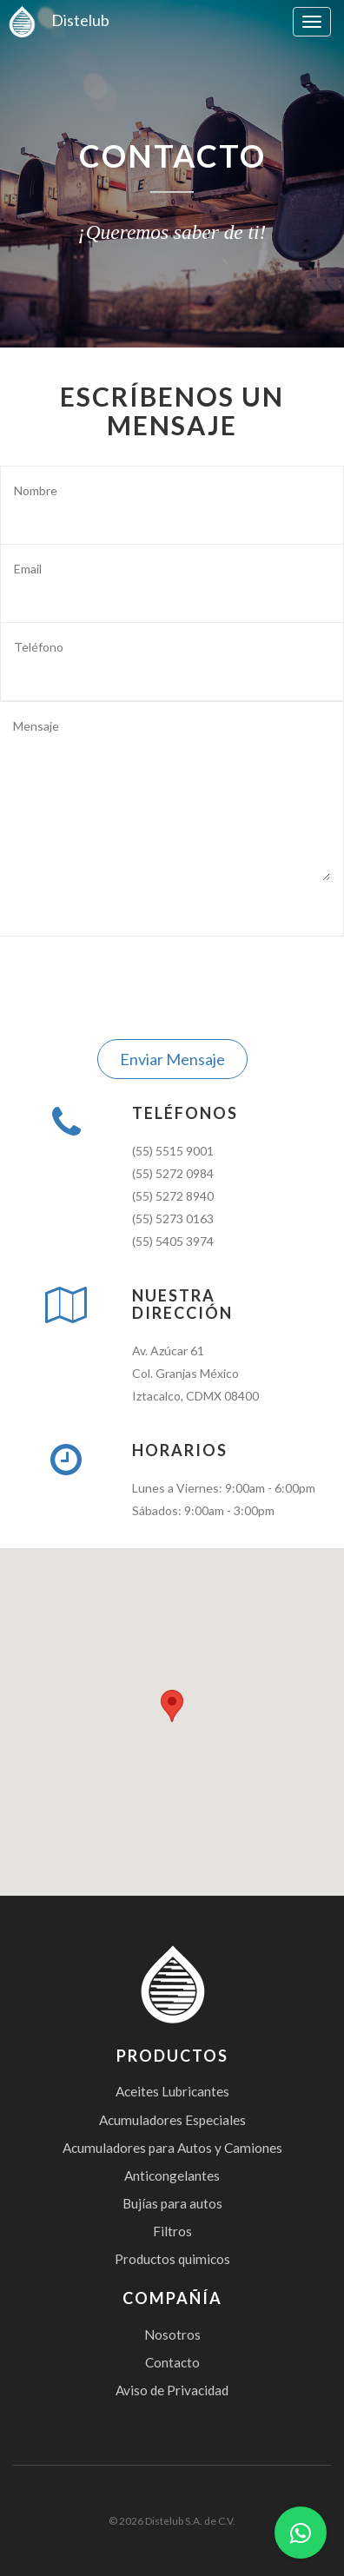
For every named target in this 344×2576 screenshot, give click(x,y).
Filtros (172, 2231)
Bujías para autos (172, 2203)
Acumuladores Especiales (172, 2120)
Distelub (54, 20)
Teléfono (38, 646)
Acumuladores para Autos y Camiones (172, 2147)
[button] (172, 1706)
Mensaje (36, 725)
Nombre (35, 490)
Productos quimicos (172, 2259)
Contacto (172, 2362)
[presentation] (172, 988)
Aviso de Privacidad (172, 2390)
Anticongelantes (172, 2175)
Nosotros (172, 2334)
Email (28, 568)
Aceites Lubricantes (172, 2091)
